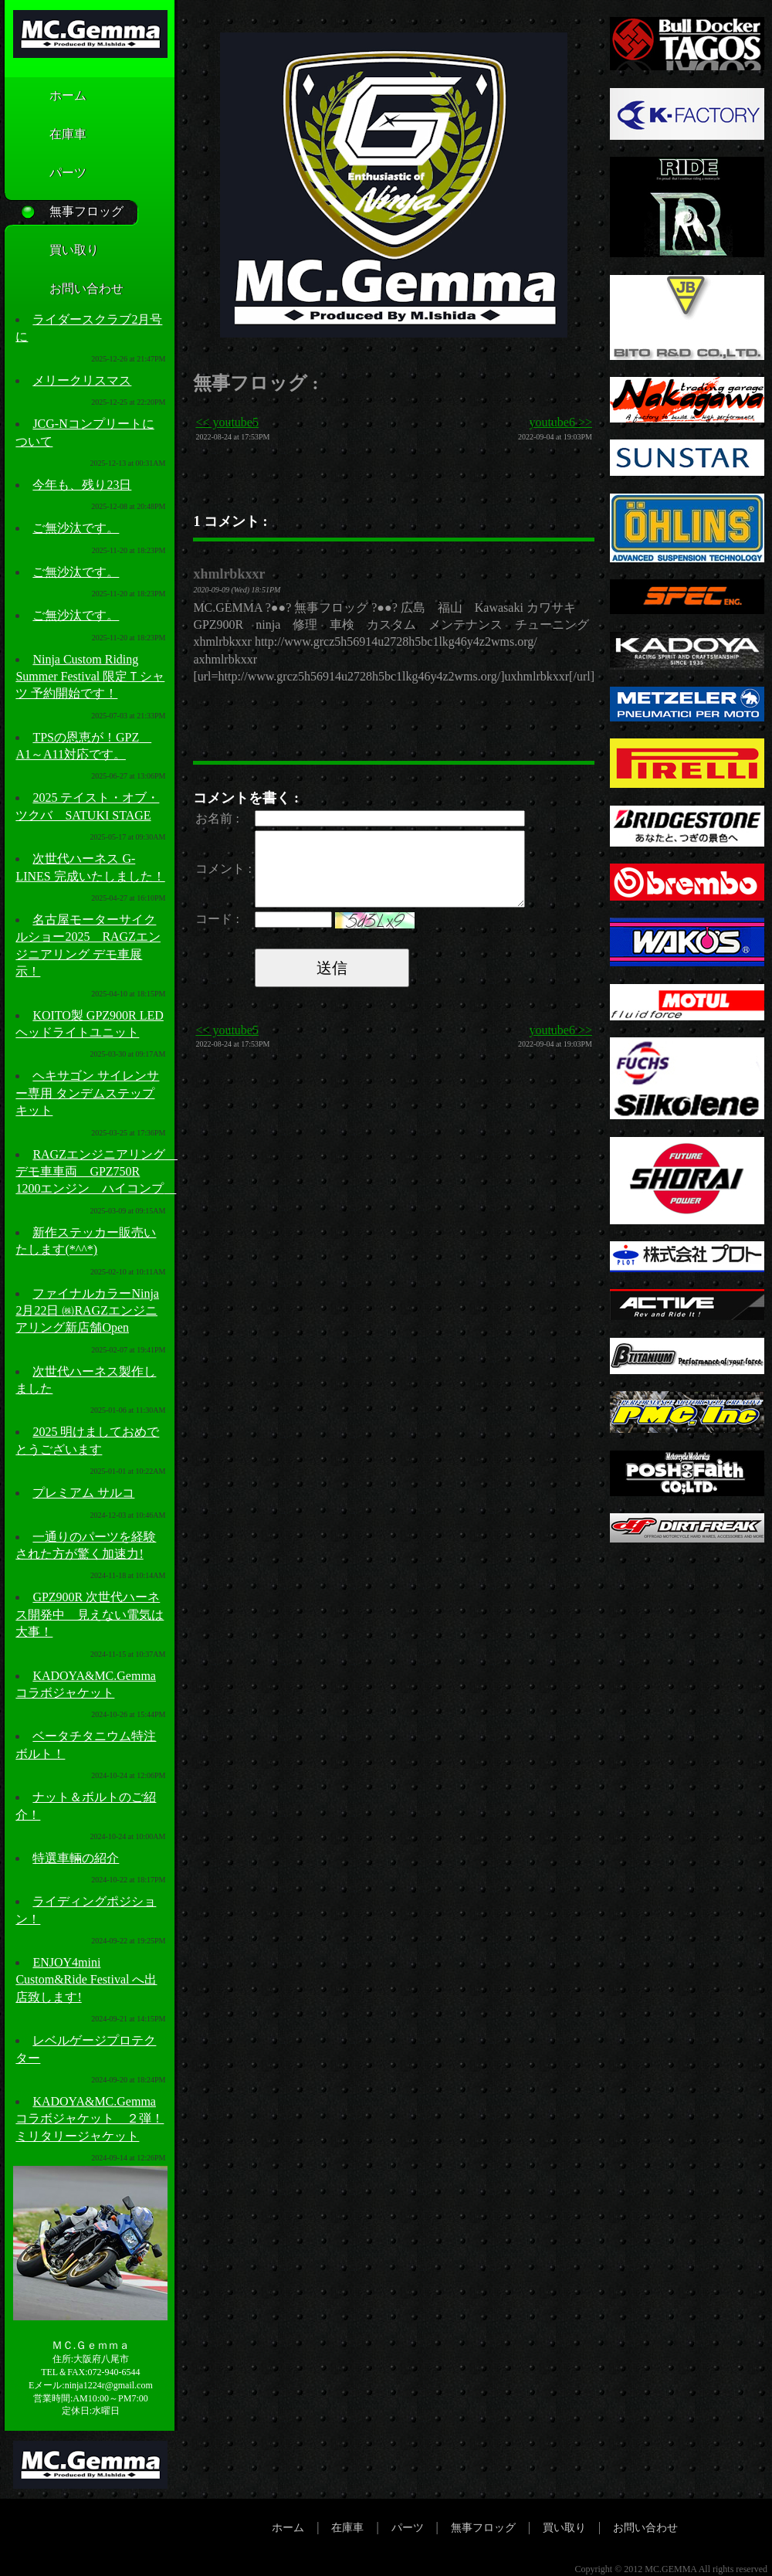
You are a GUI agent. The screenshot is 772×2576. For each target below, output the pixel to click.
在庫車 (44, 135)
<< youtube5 (227, 422)
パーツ (44, 173)
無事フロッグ (63, 212)
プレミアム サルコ (83, 1492)
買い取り (51, 251)
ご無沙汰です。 (75, 528)
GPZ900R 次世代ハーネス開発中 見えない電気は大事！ (89, 1614)
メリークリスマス (81, 380)
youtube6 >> (560, 422)
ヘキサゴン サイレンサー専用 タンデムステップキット (87, 1093)
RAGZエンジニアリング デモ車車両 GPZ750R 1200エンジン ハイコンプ (96, 1172)
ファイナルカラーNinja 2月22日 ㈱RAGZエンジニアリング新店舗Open (87, 1311)
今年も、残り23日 (81, 484)
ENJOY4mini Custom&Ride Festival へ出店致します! (86, 1980)
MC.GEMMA (670, 2569)
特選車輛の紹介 (75, 1858)
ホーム (44, 96)
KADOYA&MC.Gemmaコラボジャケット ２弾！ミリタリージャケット (89, 2119)
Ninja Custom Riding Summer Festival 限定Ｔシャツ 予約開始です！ (89, 677)
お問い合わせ (63, 289)
